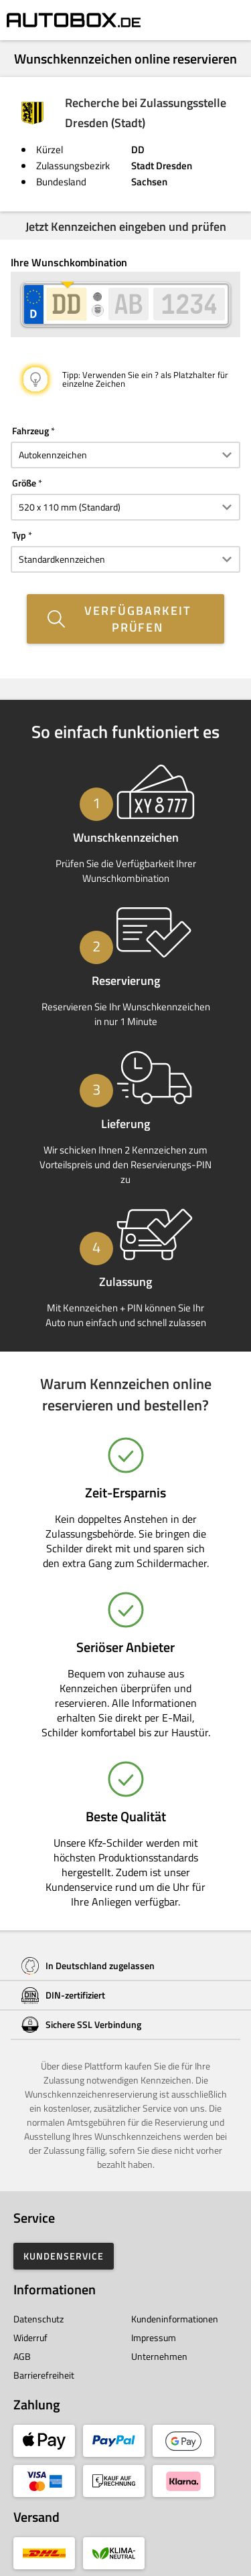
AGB (22, 2356)
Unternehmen (159, 2356)
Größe (24, 483)
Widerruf (30, 2337)
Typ (19, 535)
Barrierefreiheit (43, 2375)
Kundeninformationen (174, 2319)
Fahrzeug (30, 431)
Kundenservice (63, 2256)
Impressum (153, 2337)
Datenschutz (38, 2319)
